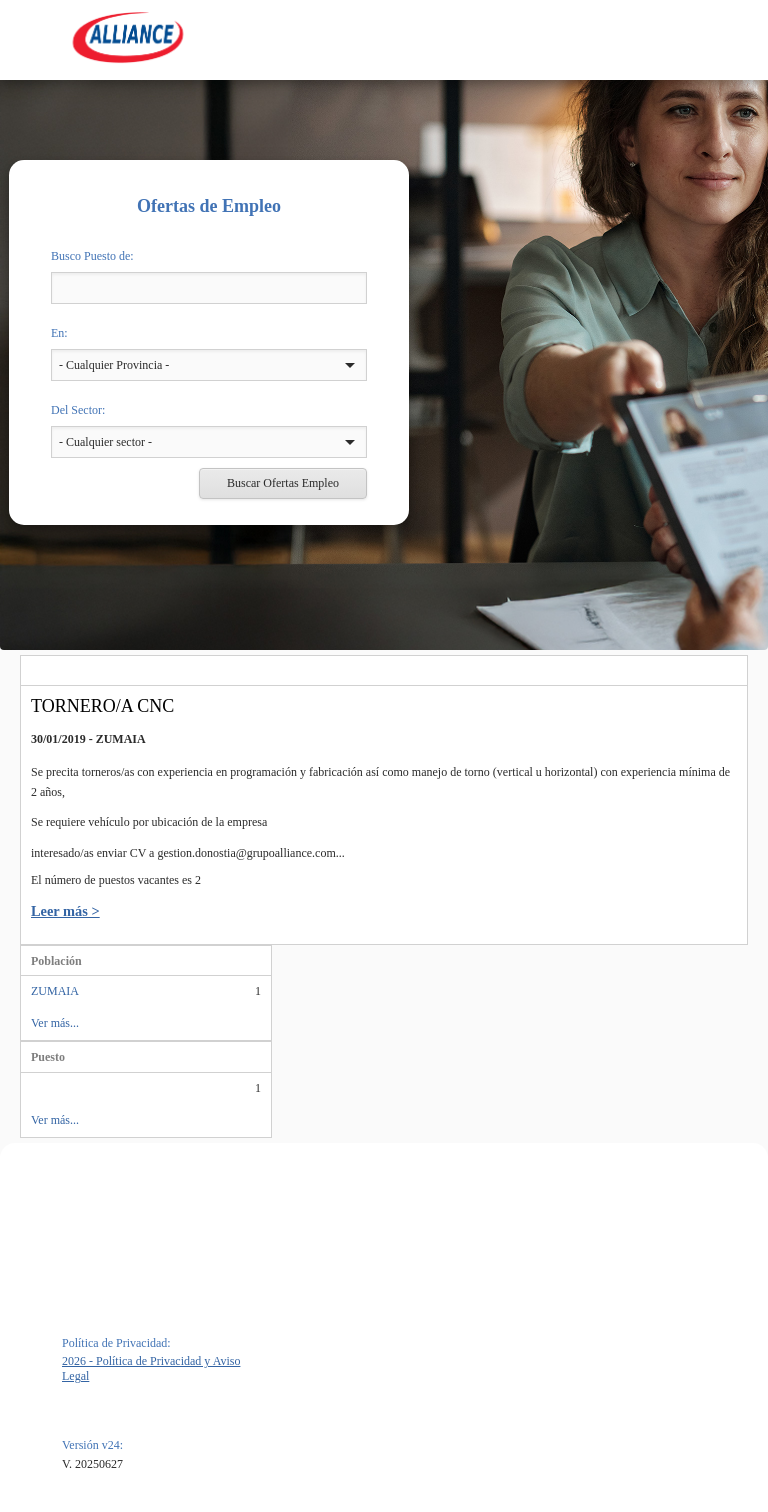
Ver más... (55, 1023)
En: (59, 333)
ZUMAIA (55, 991)
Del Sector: (78, 410)
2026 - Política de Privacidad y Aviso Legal (151, 1368)
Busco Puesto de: (92, 256)
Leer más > (65, 911)
